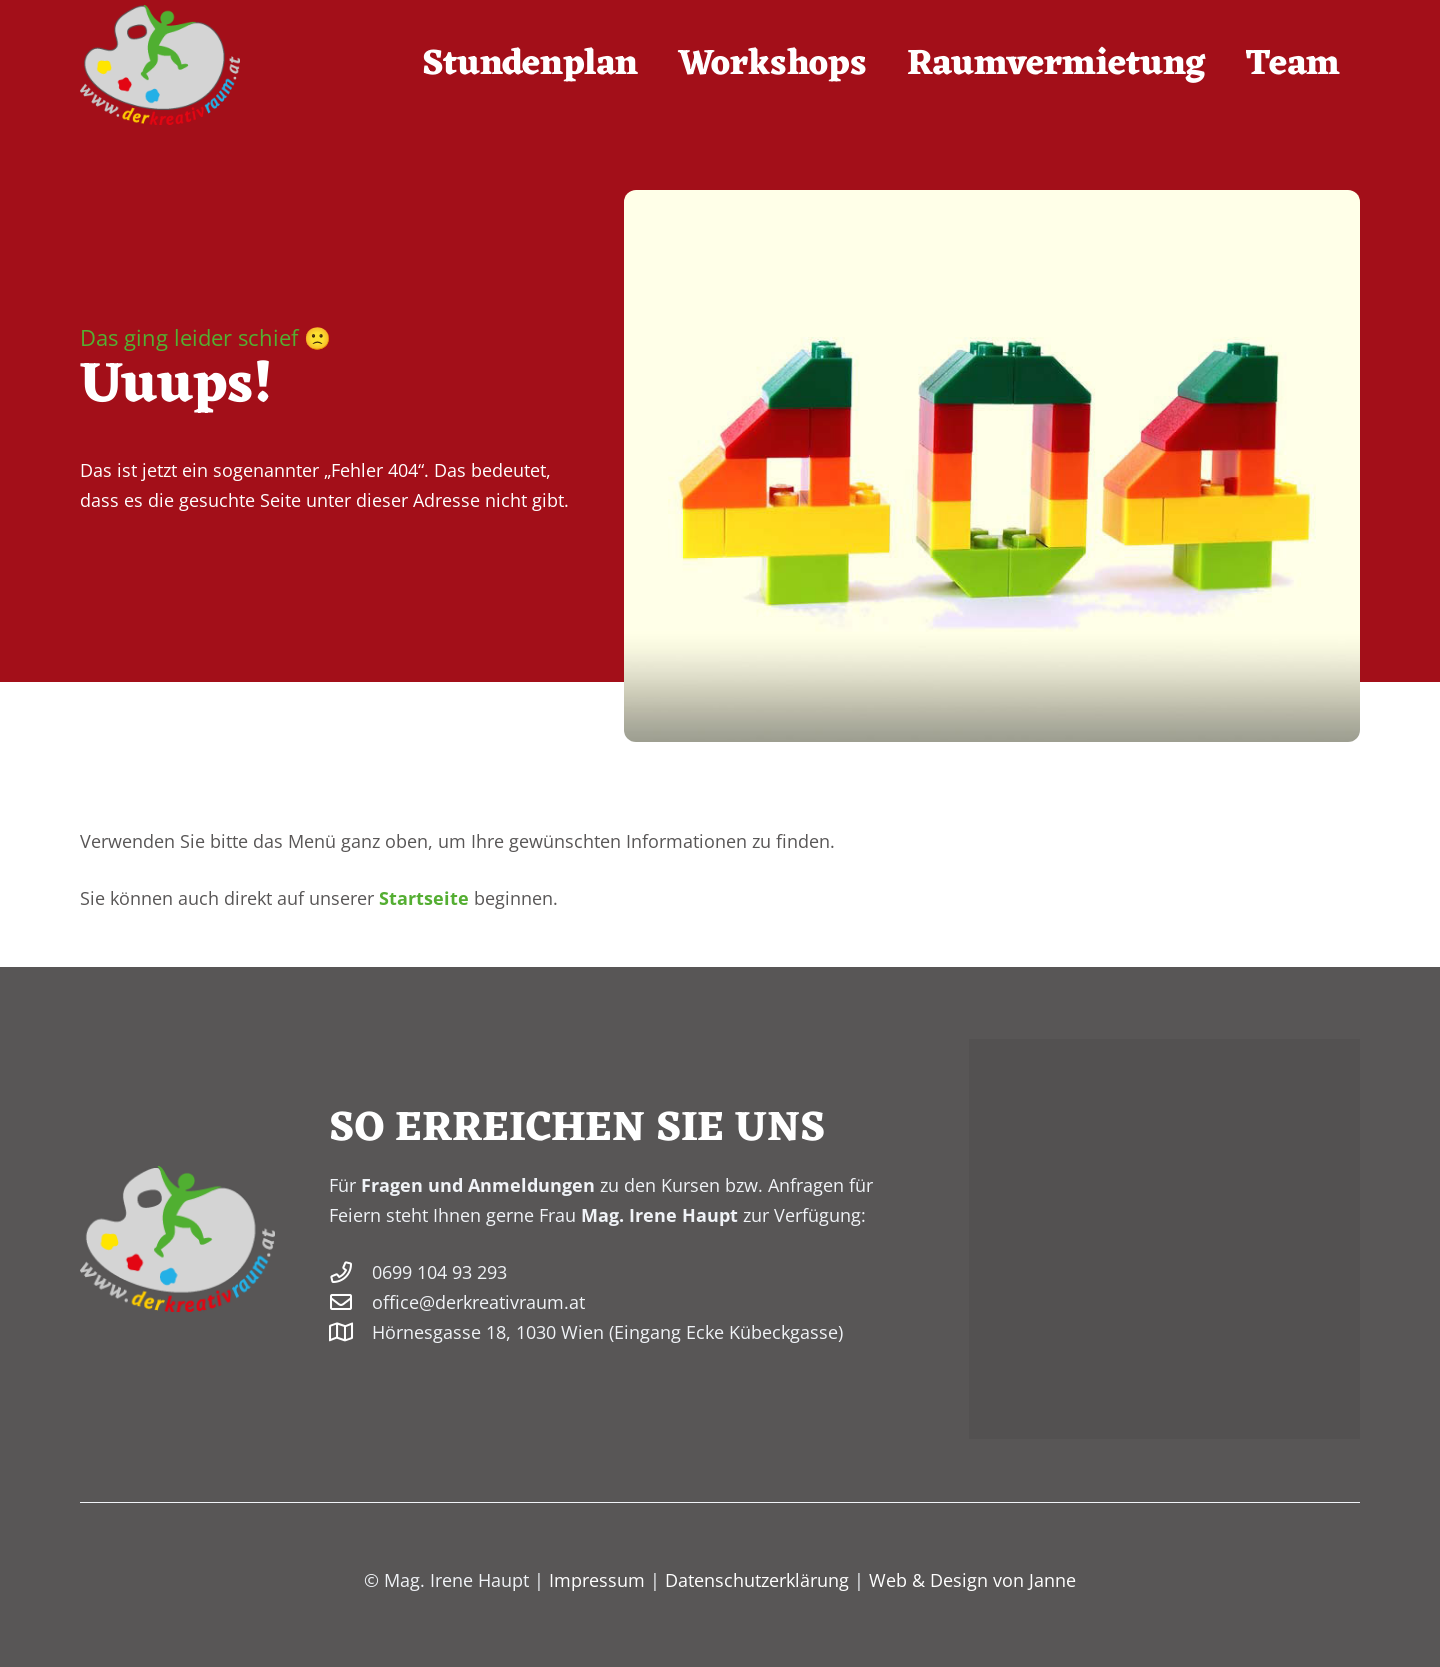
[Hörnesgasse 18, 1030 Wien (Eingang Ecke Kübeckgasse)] (350, 1333)
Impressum (597, 1580)
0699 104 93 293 (439, 1272)
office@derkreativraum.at (478, 1302)
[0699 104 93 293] (350, 1273)
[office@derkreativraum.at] (350, 1303)
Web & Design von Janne (972, 1580)
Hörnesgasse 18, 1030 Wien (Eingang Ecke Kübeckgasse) (607, 1332)
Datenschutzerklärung (757, 1580)
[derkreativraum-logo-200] (160, 65)
